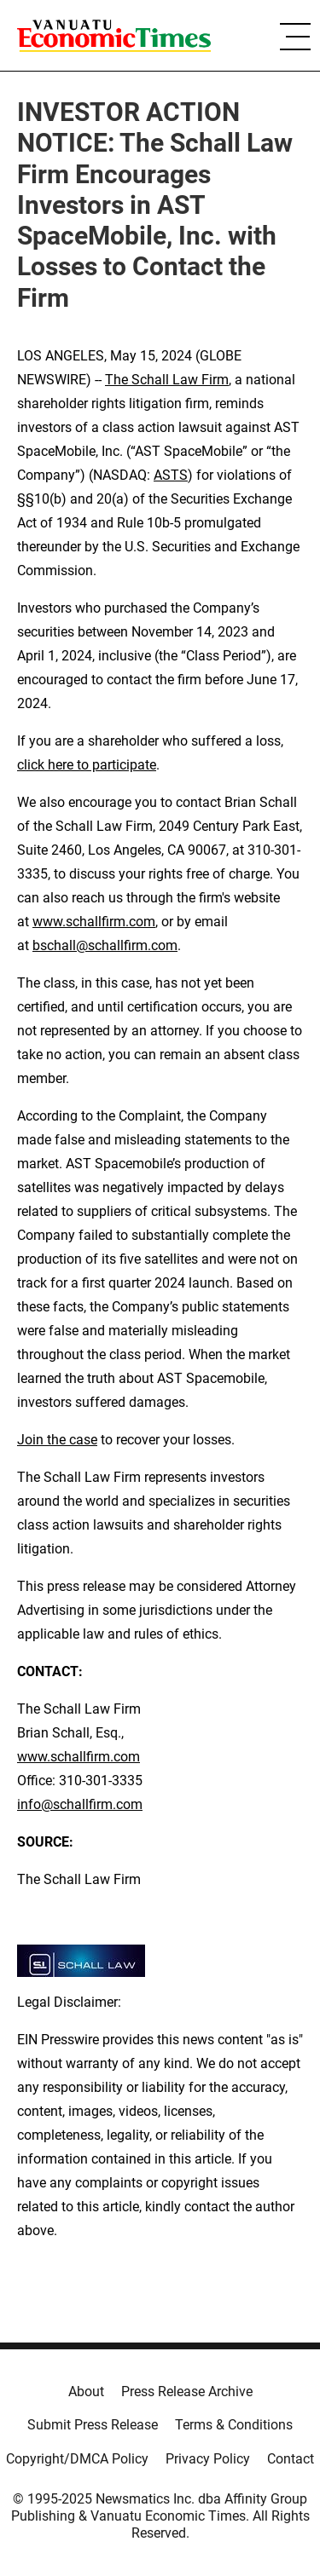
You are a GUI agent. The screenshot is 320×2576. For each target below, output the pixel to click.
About (86, 2391)
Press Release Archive (187, 2391)
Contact (290, 2459)
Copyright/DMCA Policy (77, 2459)
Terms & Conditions (234, 2425)
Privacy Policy (208, 2459)
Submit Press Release (92, 2425)
